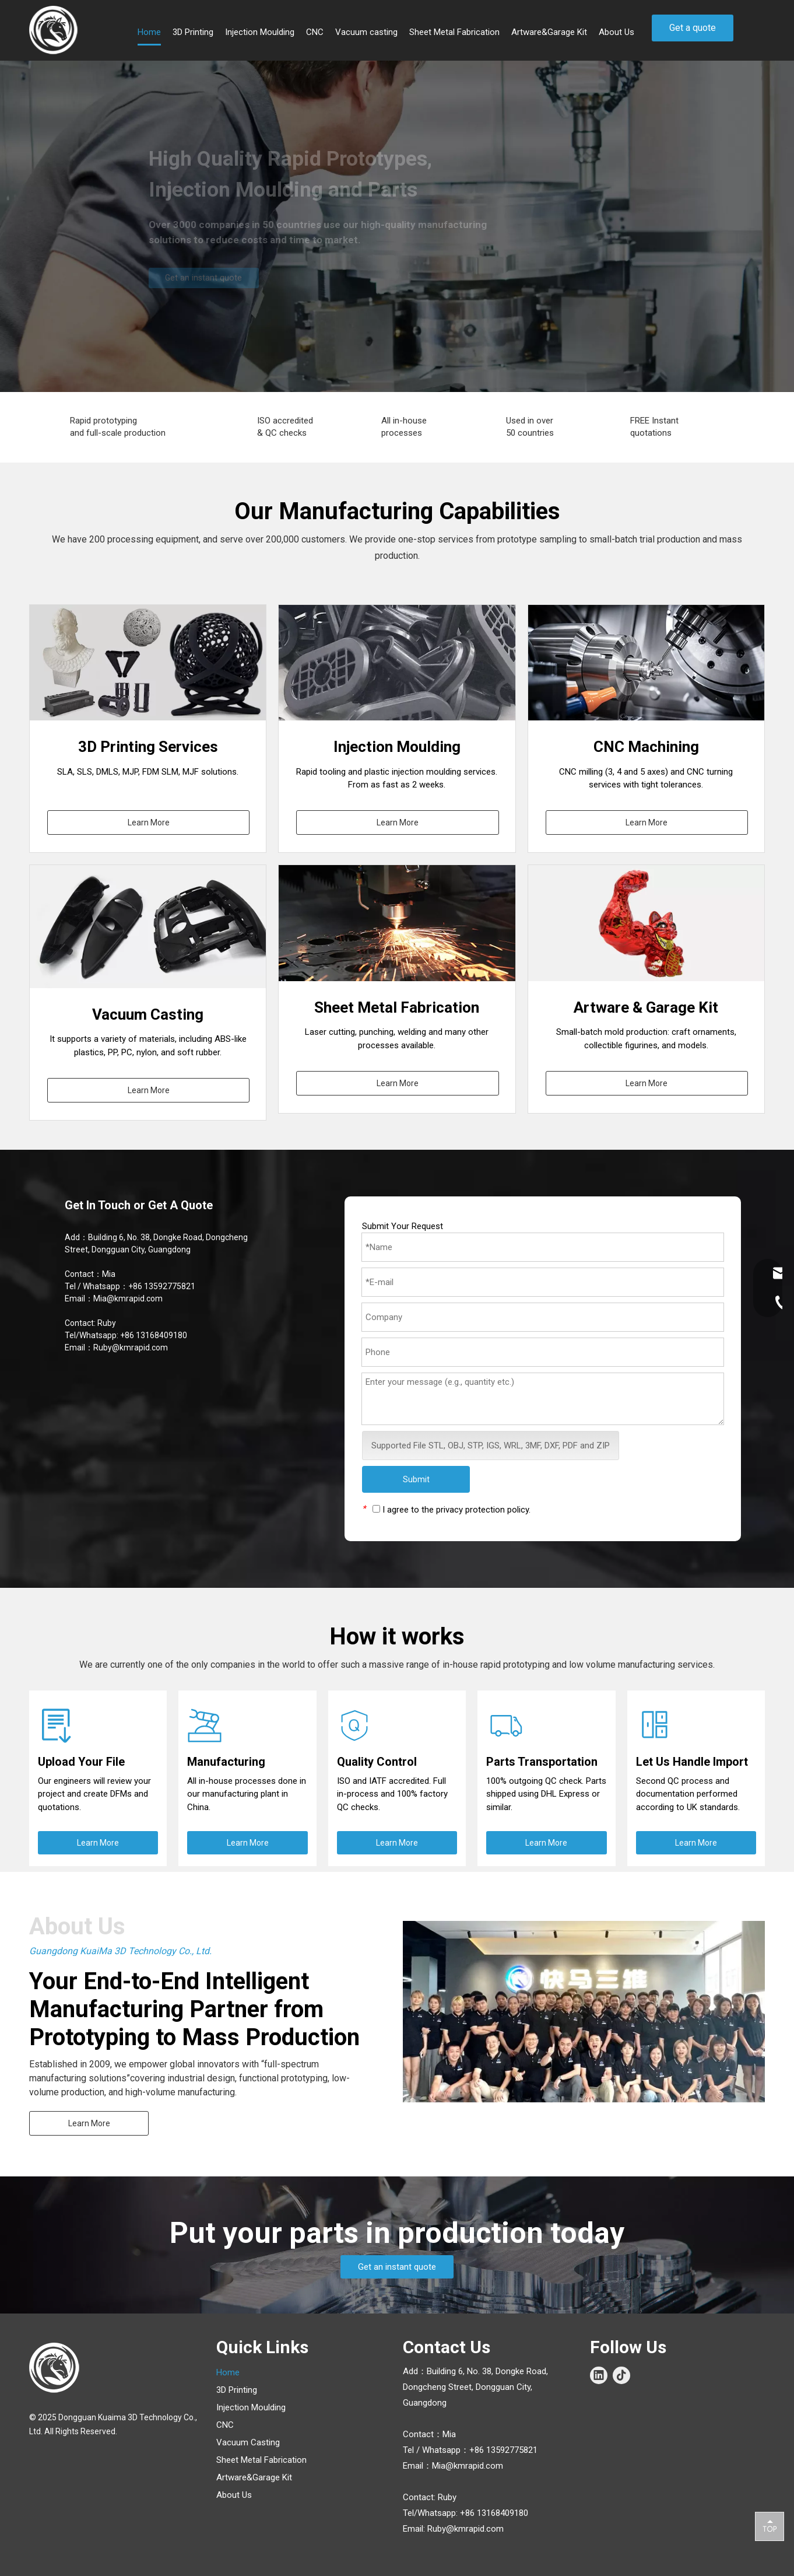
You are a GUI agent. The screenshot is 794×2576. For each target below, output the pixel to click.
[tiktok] (621, 2375)
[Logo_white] (55, 2368)
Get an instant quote (397, 2267)
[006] (646, 923)
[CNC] (646, 663)
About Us (234, 2495)
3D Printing (236, 2390)
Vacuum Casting (248, 2442)
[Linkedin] (598, 2375)
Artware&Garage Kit (254, 2477)
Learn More (149, 822)
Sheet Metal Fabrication (261, 2460)
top (769, 2525)
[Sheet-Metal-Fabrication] (397, 923)
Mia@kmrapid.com (128, 1298)
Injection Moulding (251, 2407)
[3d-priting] (148, 663)
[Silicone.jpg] (155, 926)
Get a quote (692, 27)
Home (228, 2372)
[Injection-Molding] (397, 663)
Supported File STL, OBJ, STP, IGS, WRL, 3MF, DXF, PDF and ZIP (490, 1445)
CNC (225, 2425)
